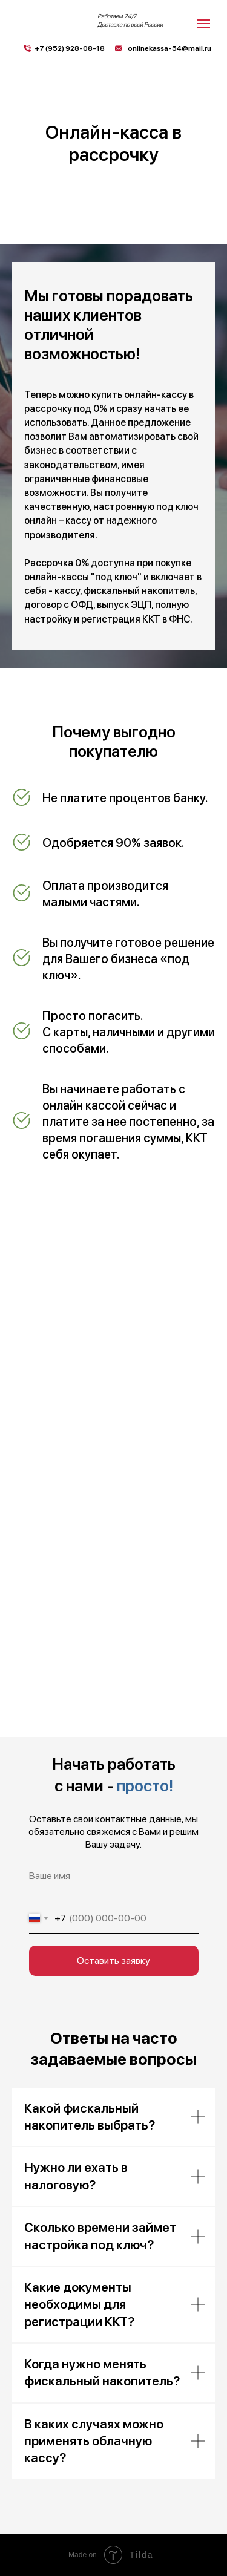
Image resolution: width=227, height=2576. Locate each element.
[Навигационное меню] (203, 23)
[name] (114, 1876)
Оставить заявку (113, 1960)
